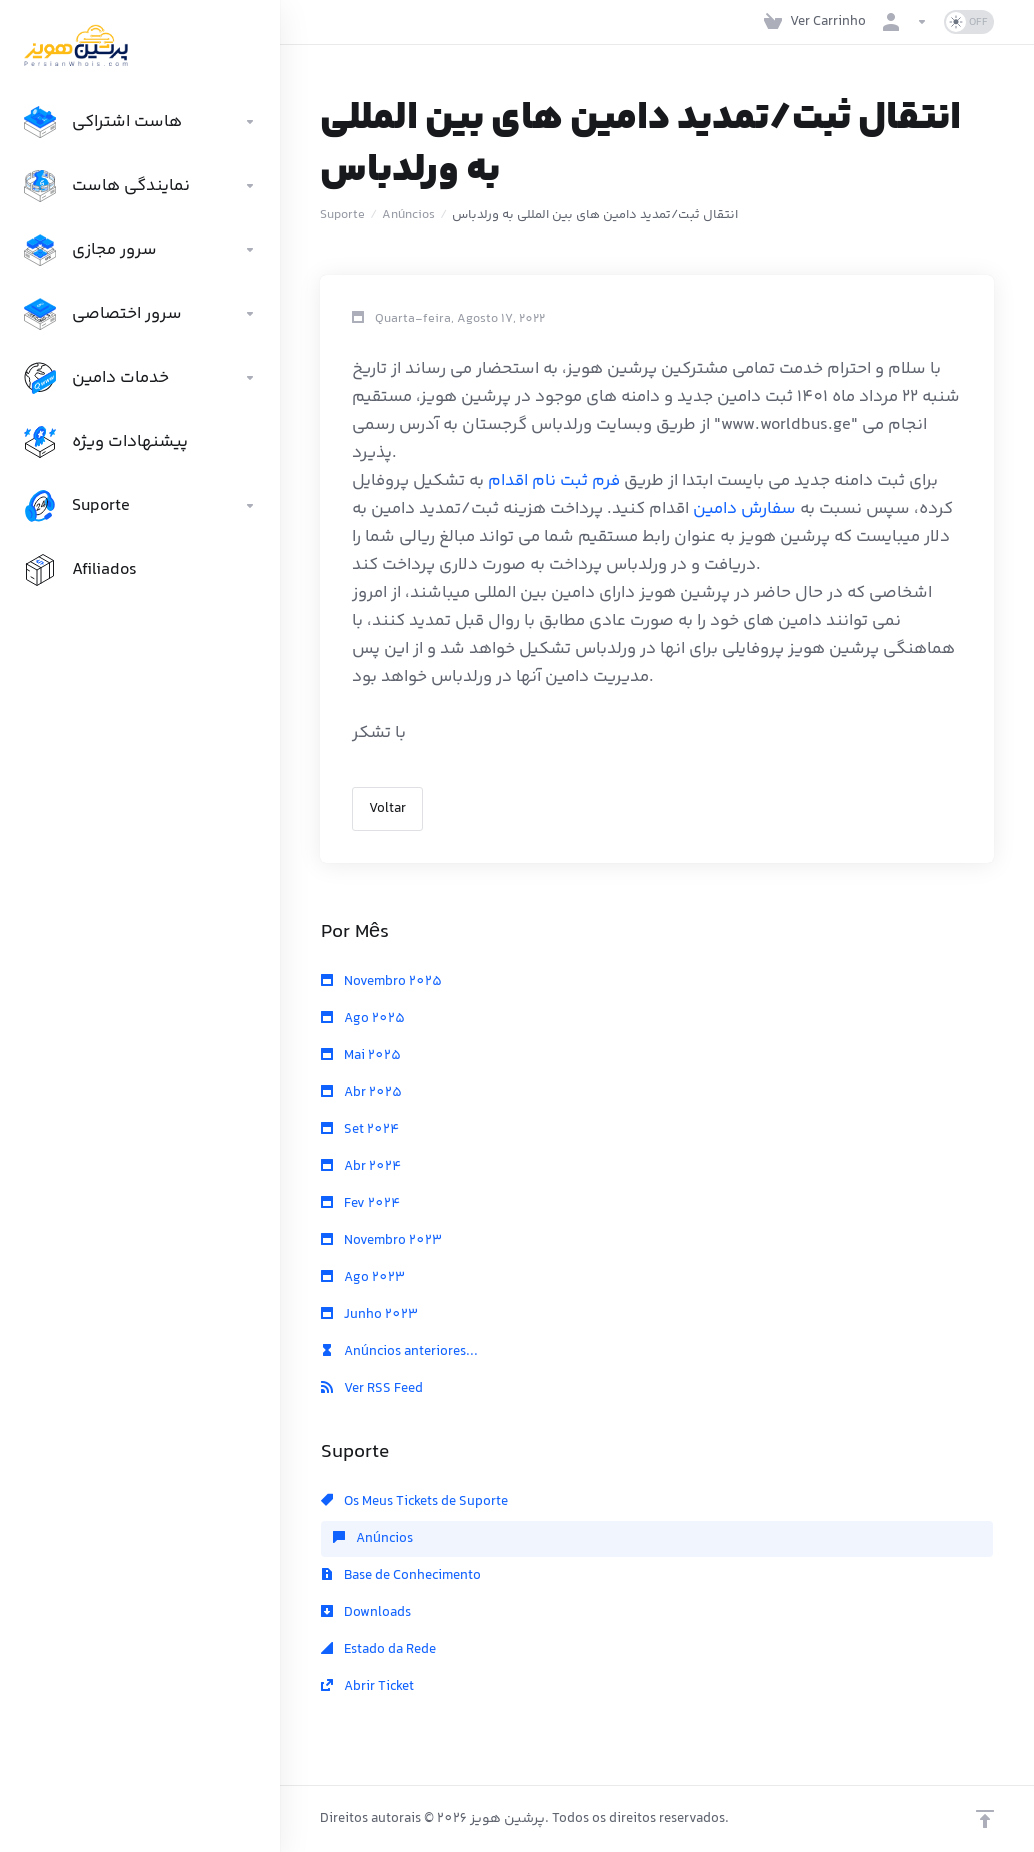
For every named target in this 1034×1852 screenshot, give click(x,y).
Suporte (342, 215)
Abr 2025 (361, 1093)
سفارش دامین (744, 509)
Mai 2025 (361, 1056)
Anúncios (408, 215)
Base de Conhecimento (401, 1576)
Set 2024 (360, 1130)
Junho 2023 (369, 1315)
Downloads (366, 1613)
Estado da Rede (378, 1650)
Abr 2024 (361, 1167)
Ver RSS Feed (372, 1389)
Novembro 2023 (381, 1241)
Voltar (387, 809)
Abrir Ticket (367, 1687)
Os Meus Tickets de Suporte (414, 1502)
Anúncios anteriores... (399, 1352)
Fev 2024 (360, 1204)
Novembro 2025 (381, 982)
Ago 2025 (363, 1019)
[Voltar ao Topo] (985, 1819)
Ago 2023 (363, 1278)
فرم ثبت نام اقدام (554, 481)
